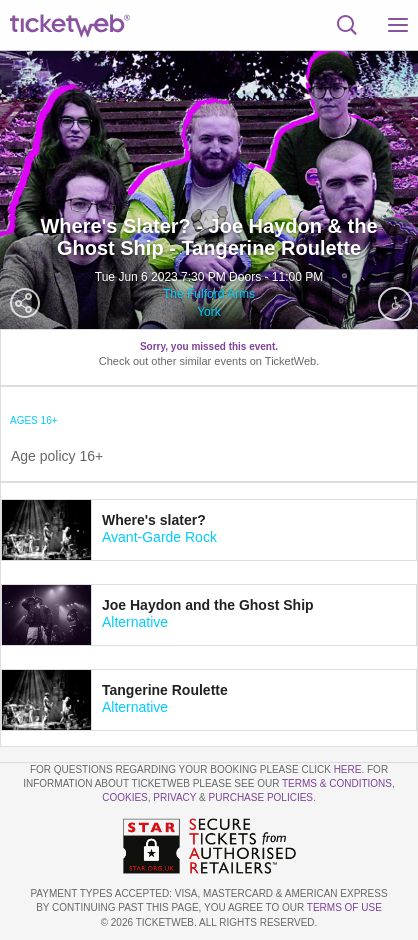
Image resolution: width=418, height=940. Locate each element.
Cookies (125, 797)
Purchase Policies (261, 797)
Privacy (174, 797)
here (348, 769)
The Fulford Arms (209, 294)
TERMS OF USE (344, 907)
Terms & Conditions (337, 783)
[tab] (209, 530)
